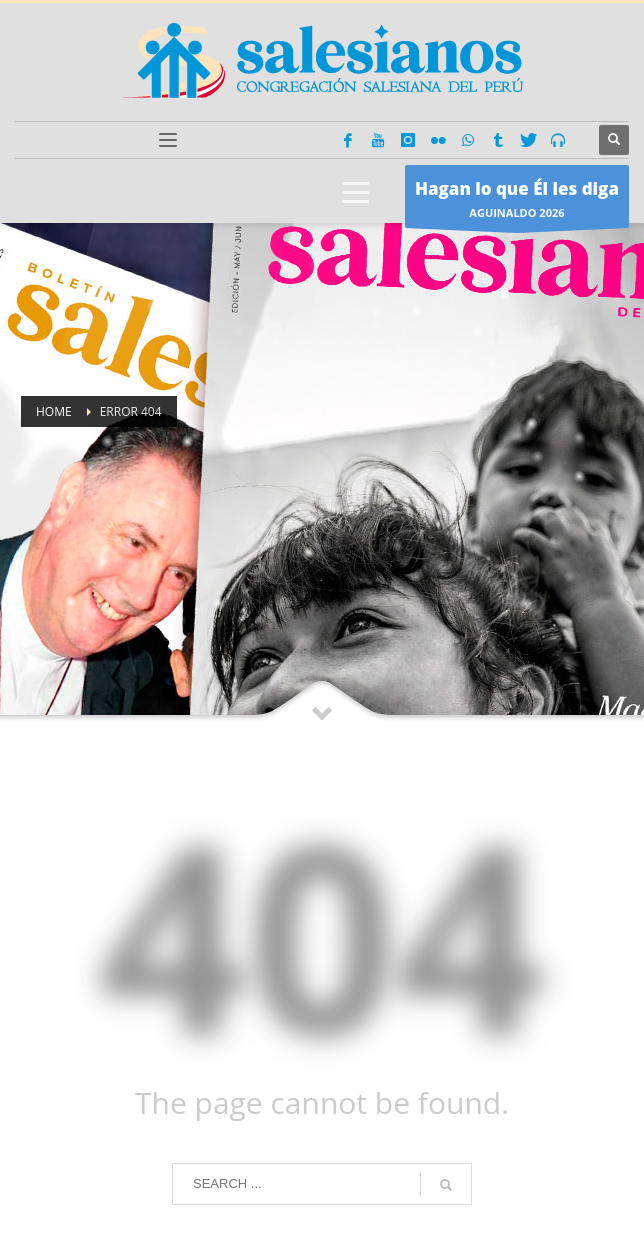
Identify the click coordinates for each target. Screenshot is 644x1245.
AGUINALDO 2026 (517, 201)
